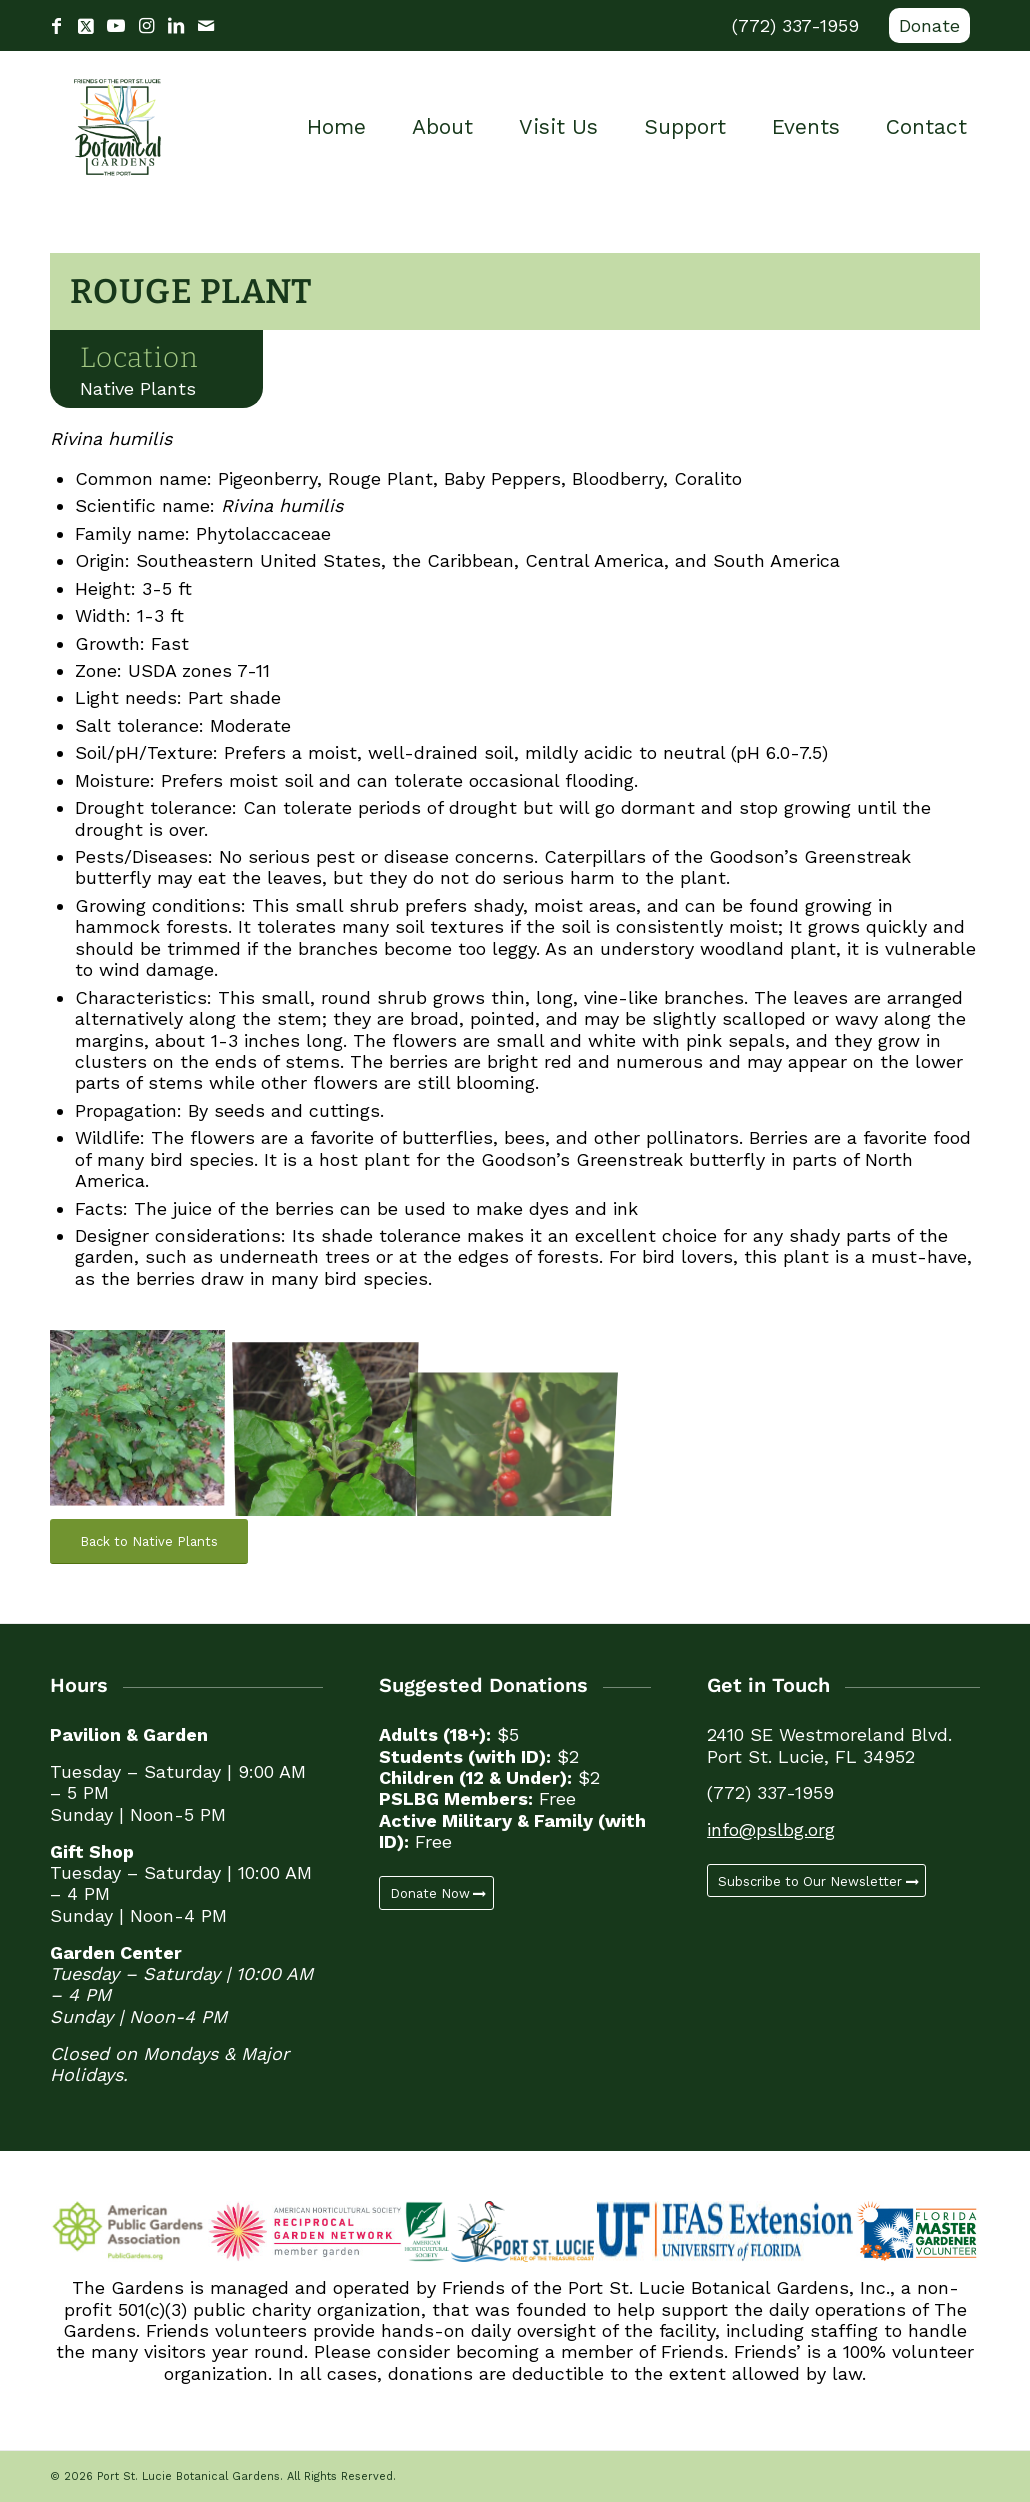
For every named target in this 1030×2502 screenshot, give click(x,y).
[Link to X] (86, 26)
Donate (929, 25)
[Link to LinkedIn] (176, 26)
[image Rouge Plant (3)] (144, 1421)
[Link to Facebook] (56, 26)
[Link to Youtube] (116, 26)
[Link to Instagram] (146, 26)
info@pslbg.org (771, 1829)
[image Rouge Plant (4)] (333, 1421)
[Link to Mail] (206, 26)
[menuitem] (924, 26)
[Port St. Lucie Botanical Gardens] (117, 127)
